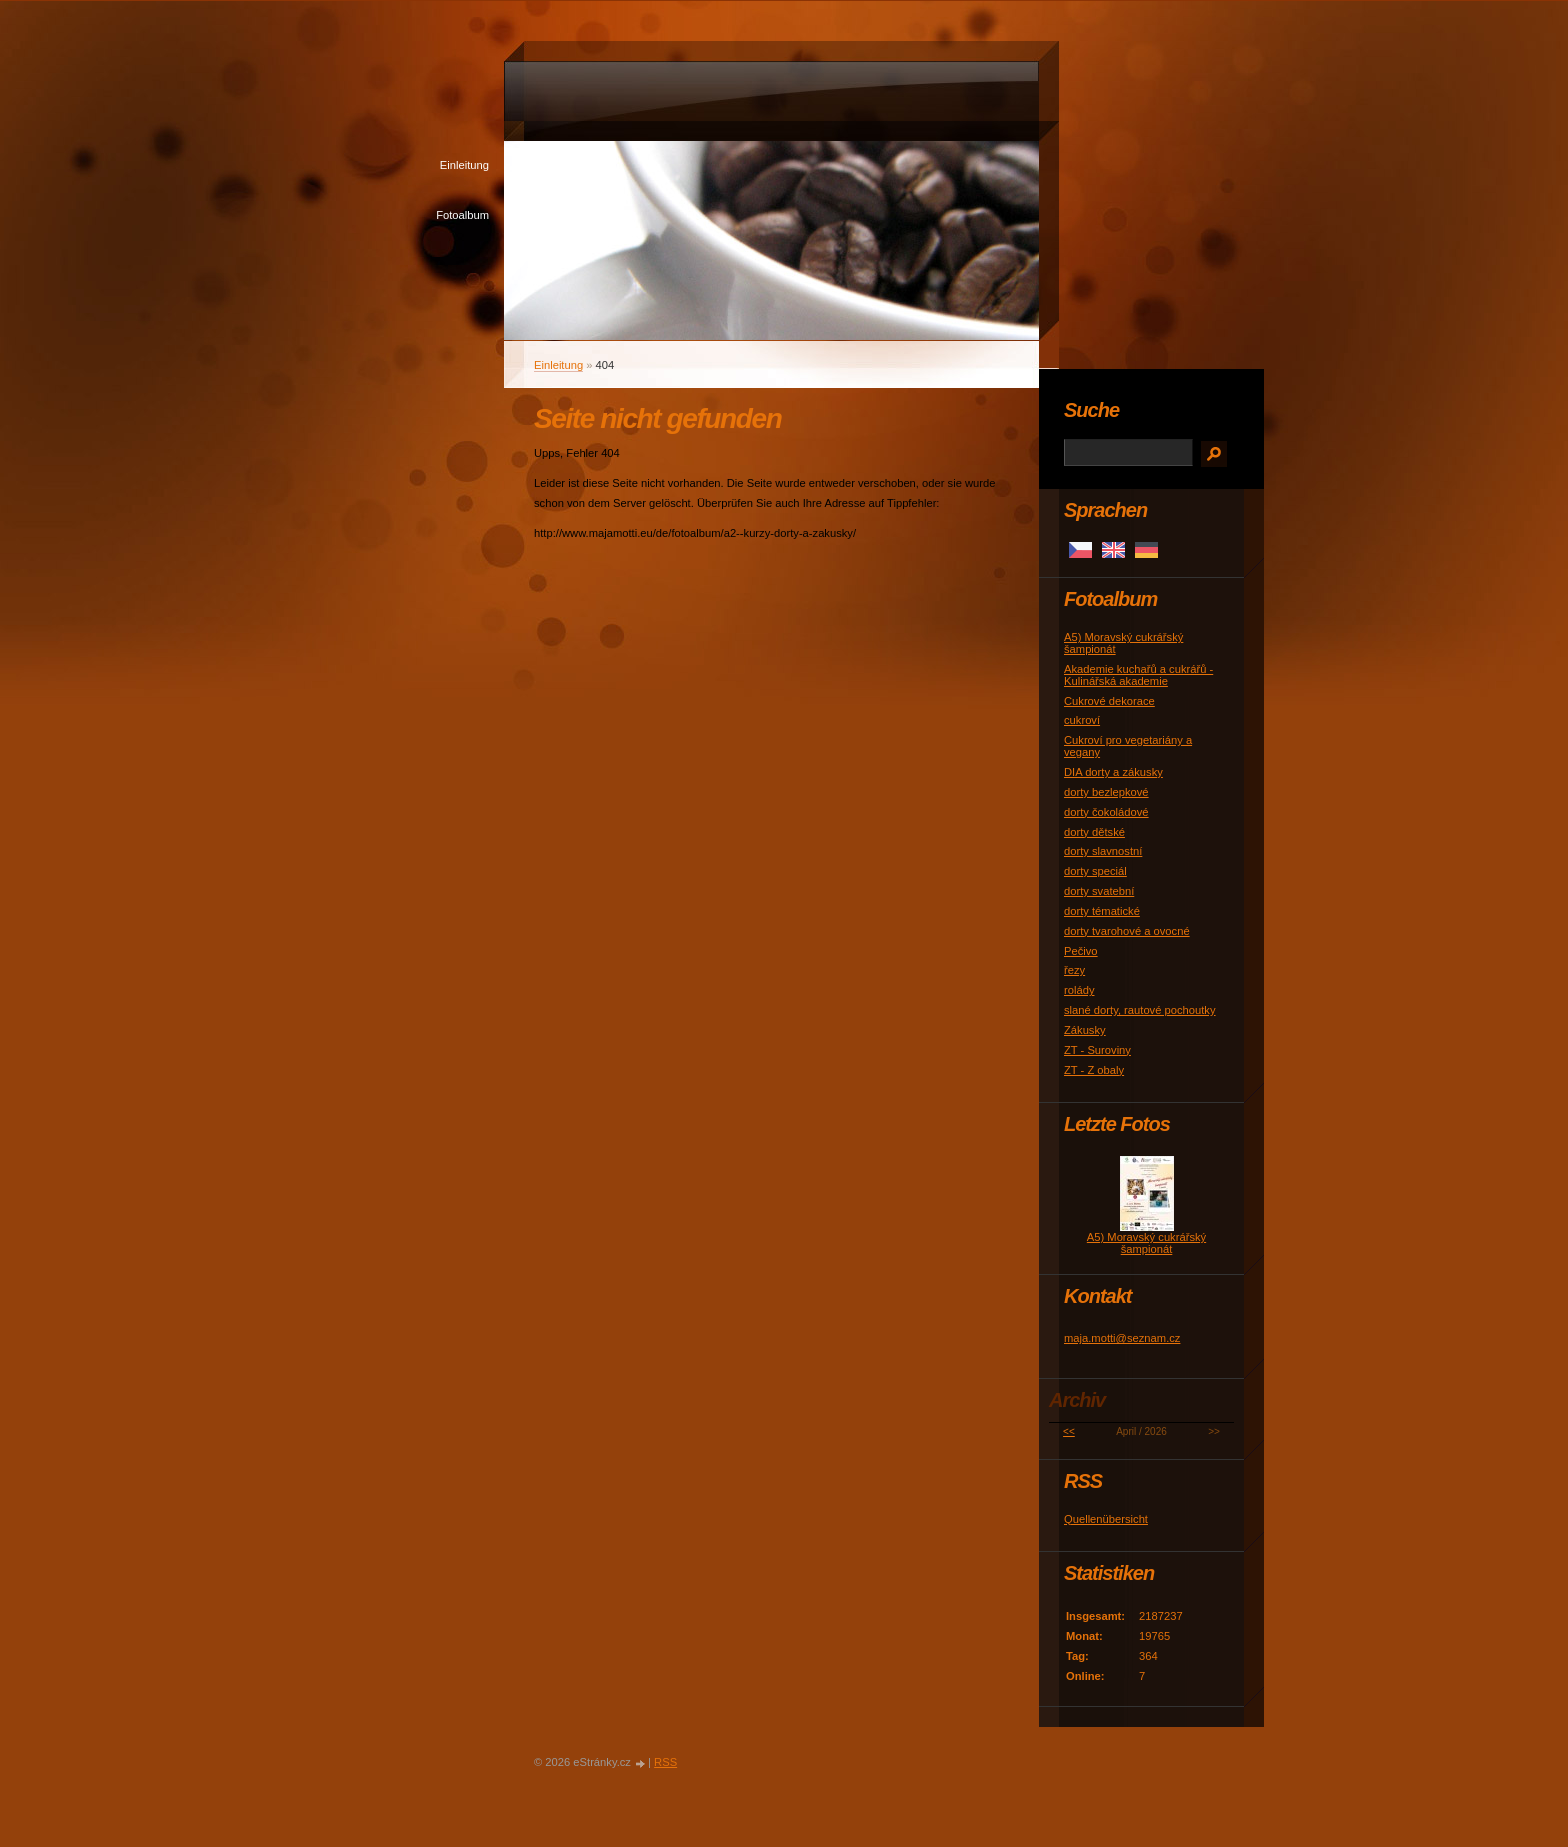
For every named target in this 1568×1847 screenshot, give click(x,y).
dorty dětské (1094, 832)
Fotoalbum (462, 215)
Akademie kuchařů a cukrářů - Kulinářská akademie (1138, 675)
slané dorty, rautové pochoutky (1140, 1010)
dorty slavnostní (1103, 851)
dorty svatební (1099, 891)
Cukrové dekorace (1109, 701)
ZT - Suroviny (1097, 1050)
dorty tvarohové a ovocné (1127, 931)
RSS (665, 1762)
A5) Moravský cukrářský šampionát (1146, 1243)
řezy (1074, 970)
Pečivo (1081, 951)
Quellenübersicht (1106, 1519)
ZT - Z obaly (1094, 1070)
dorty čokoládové (1106, 812)
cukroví (1082, 720)
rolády (1079, 990)
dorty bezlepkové (1106, 792)
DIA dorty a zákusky (1113, 772)
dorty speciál (1095, 871)
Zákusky (1085, 1030)
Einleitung (464, 165)
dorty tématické (1102, 911)
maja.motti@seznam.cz (1122, 1338)
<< (1069, 1431)
